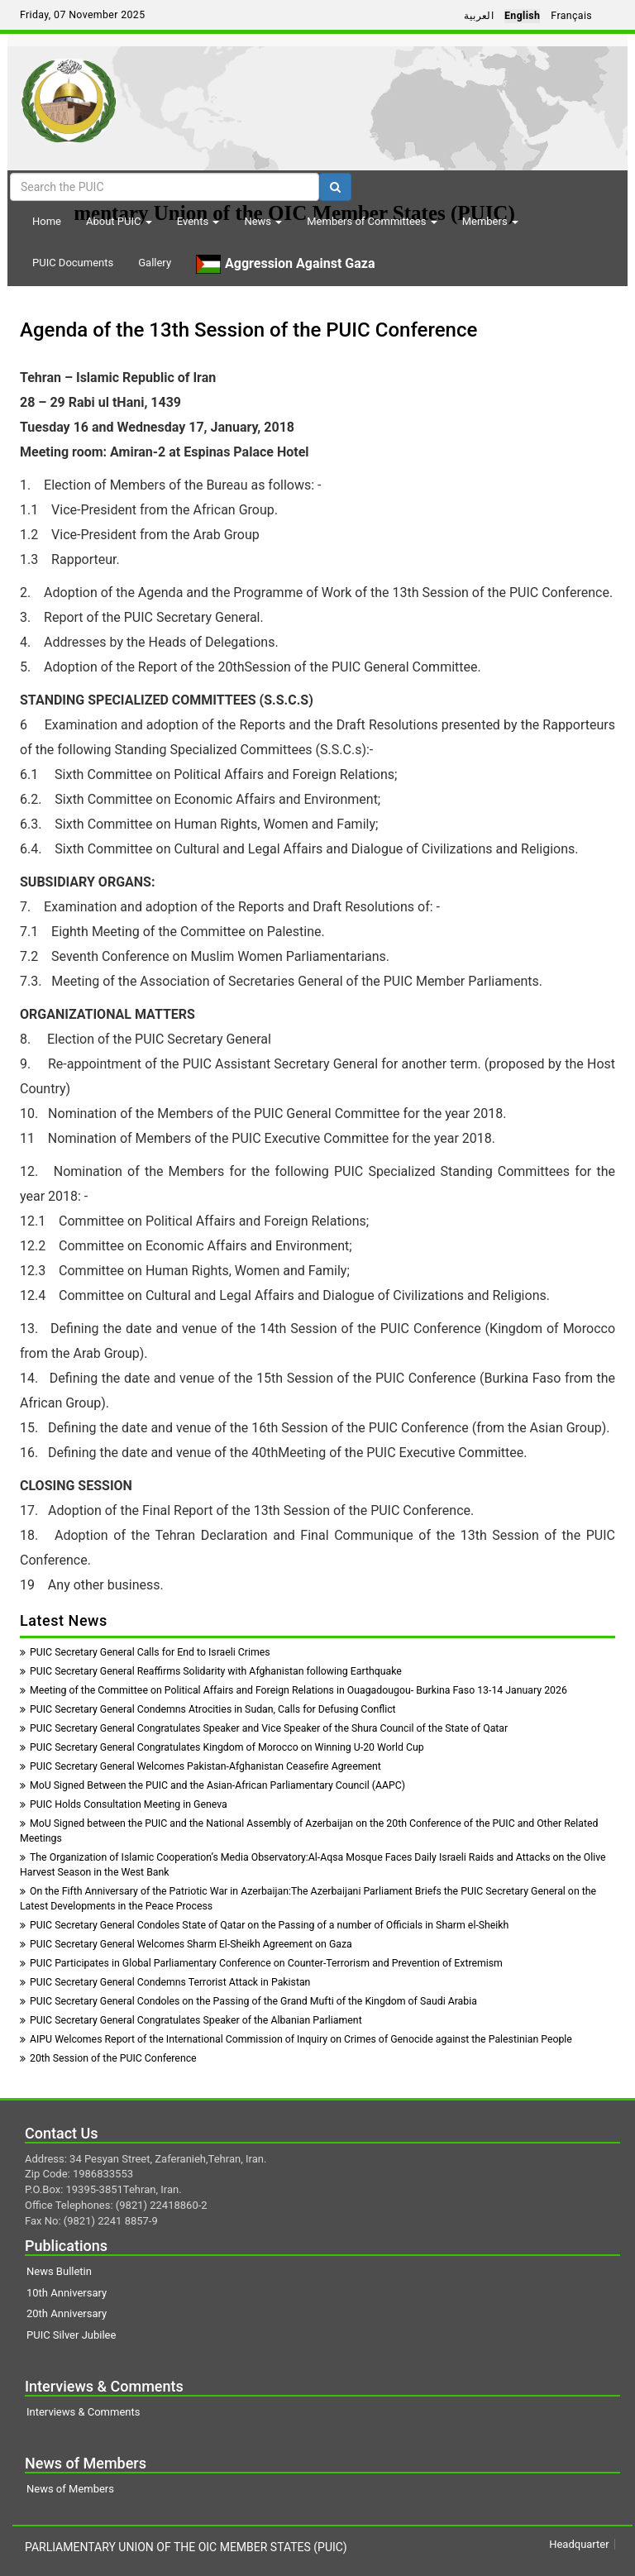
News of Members (70, 2489)
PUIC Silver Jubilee (71, 2335)
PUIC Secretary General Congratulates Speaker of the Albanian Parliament (191, 2020)
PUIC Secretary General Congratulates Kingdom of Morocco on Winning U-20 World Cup (222, 1747)
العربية (479, 16)
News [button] (263, 221)
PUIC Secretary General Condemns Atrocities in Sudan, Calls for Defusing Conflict (208, 1709)
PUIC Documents (72, 262)
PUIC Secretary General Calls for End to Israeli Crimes (145, 1652)
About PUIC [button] (119, 221)
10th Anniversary (66, 2293)
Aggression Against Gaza (285, 264)
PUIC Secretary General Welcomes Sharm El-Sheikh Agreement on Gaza (186, 1944)
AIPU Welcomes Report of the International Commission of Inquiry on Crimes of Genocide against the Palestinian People (296, 2039)
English (522, 16)
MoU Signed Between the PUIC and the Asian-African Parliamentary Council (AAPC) (212, 1785)
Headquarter (579, 2544)
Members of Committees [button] (372, 221)
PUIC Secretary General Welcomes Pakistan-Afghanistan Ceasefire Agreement (200, 1766)
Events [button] (198, 221)
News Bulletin (59, 2271)
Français (571, 16)
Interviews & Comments (83, 2412)
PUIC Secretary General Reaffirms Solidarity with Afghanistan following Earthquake (211, 1671)
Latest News (63, 1620)
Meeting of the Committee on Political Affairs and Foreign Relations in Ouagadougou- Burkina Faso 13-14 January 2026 (293, 1690)
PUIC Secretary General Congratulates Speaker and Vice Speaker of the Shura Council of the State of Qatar (264, 1728)
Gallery (154, 262)
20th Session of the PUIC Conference (108, 2058)
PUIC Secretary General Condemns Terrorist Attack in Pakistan (165, 1982)
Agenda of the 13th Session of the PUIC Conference (248, 330)
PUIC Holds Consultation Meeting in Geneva (123, 1804)
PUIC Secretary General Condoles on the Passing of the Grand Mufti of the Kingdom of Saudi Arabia (248, 2001)
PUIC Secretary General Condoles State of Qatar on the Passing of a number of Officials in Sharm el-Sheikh (264, 1925)
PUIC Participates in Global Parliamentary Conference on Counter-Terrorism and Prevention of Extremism (261, 1963)
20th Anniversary (66, 2313)
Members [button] (490, 221)
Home (46, 221)
